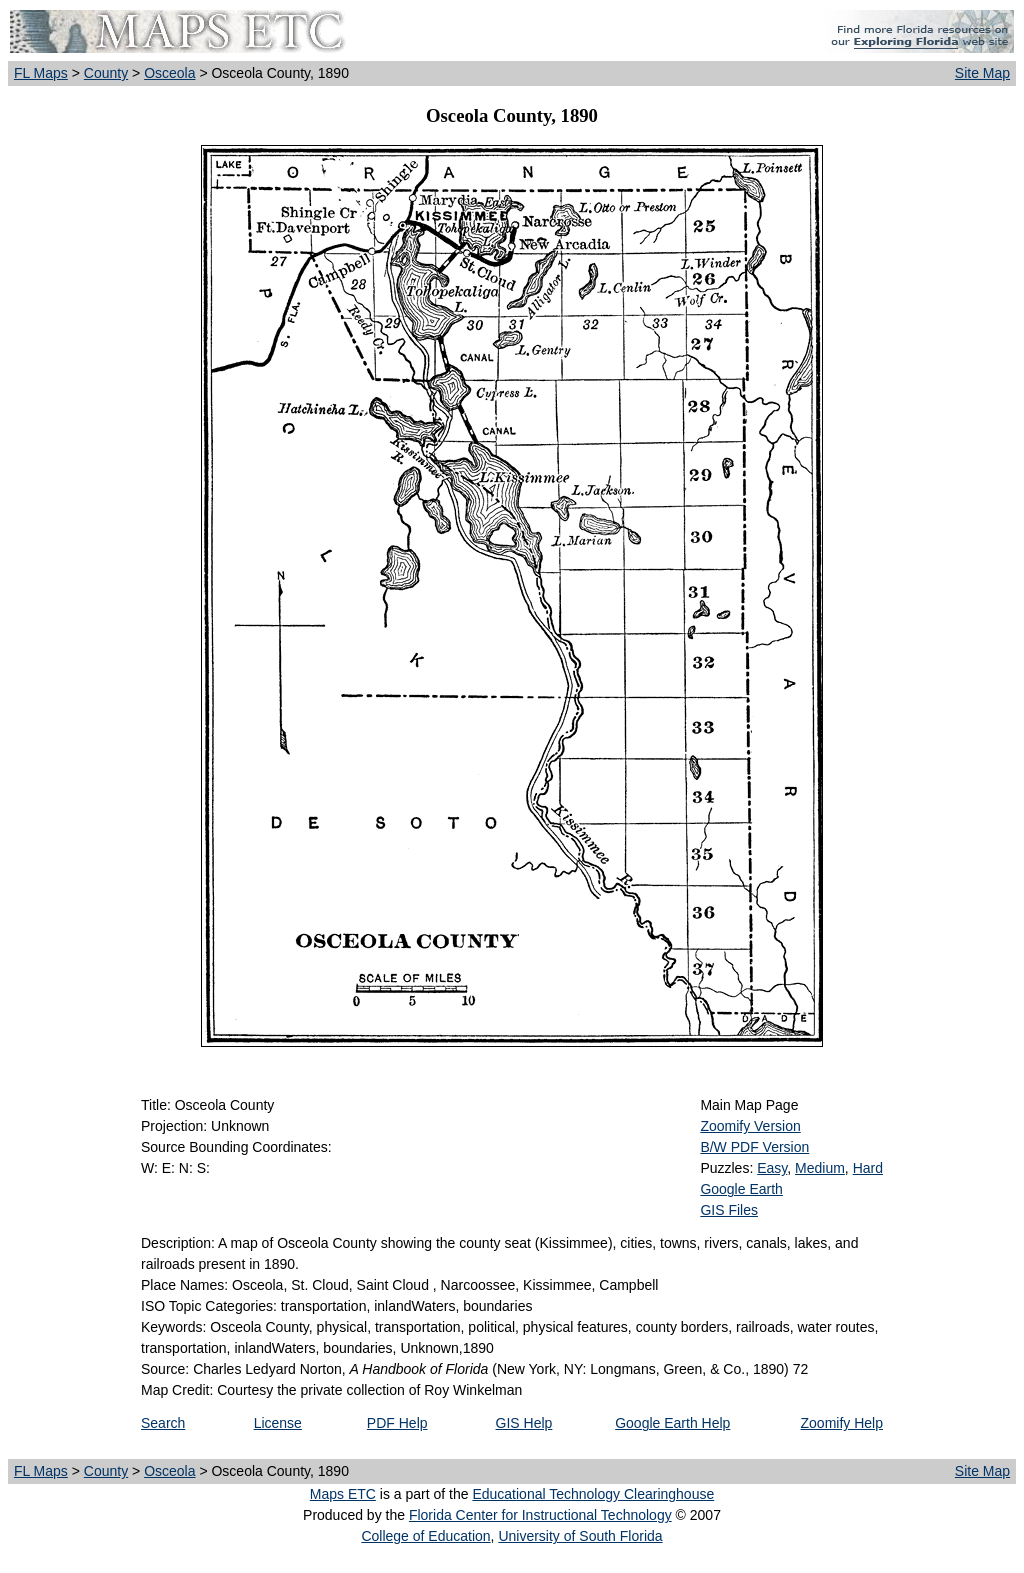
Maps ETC (343, 1494)
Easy (772, 1168)
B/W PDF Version (754, 1147)
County (106, 73)
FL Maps (41, 73)
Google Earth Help (672, 1423)
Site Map (982, 73)
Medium (820, 1168)
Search (163, 1423)
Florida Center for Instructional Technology (540, 1515)
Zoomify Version (750, 1126)
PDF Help (397, 1423)
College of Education (425, 1536)
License (278, 1423)
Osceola (169, 73)
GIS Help (524, 1423)
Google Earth (741, 1189)
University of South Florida (580, 1536)
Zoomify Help (842, 1423)
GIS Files (729, 1210)
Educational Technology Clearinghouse (593, 1494)
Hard (868, 1168)
